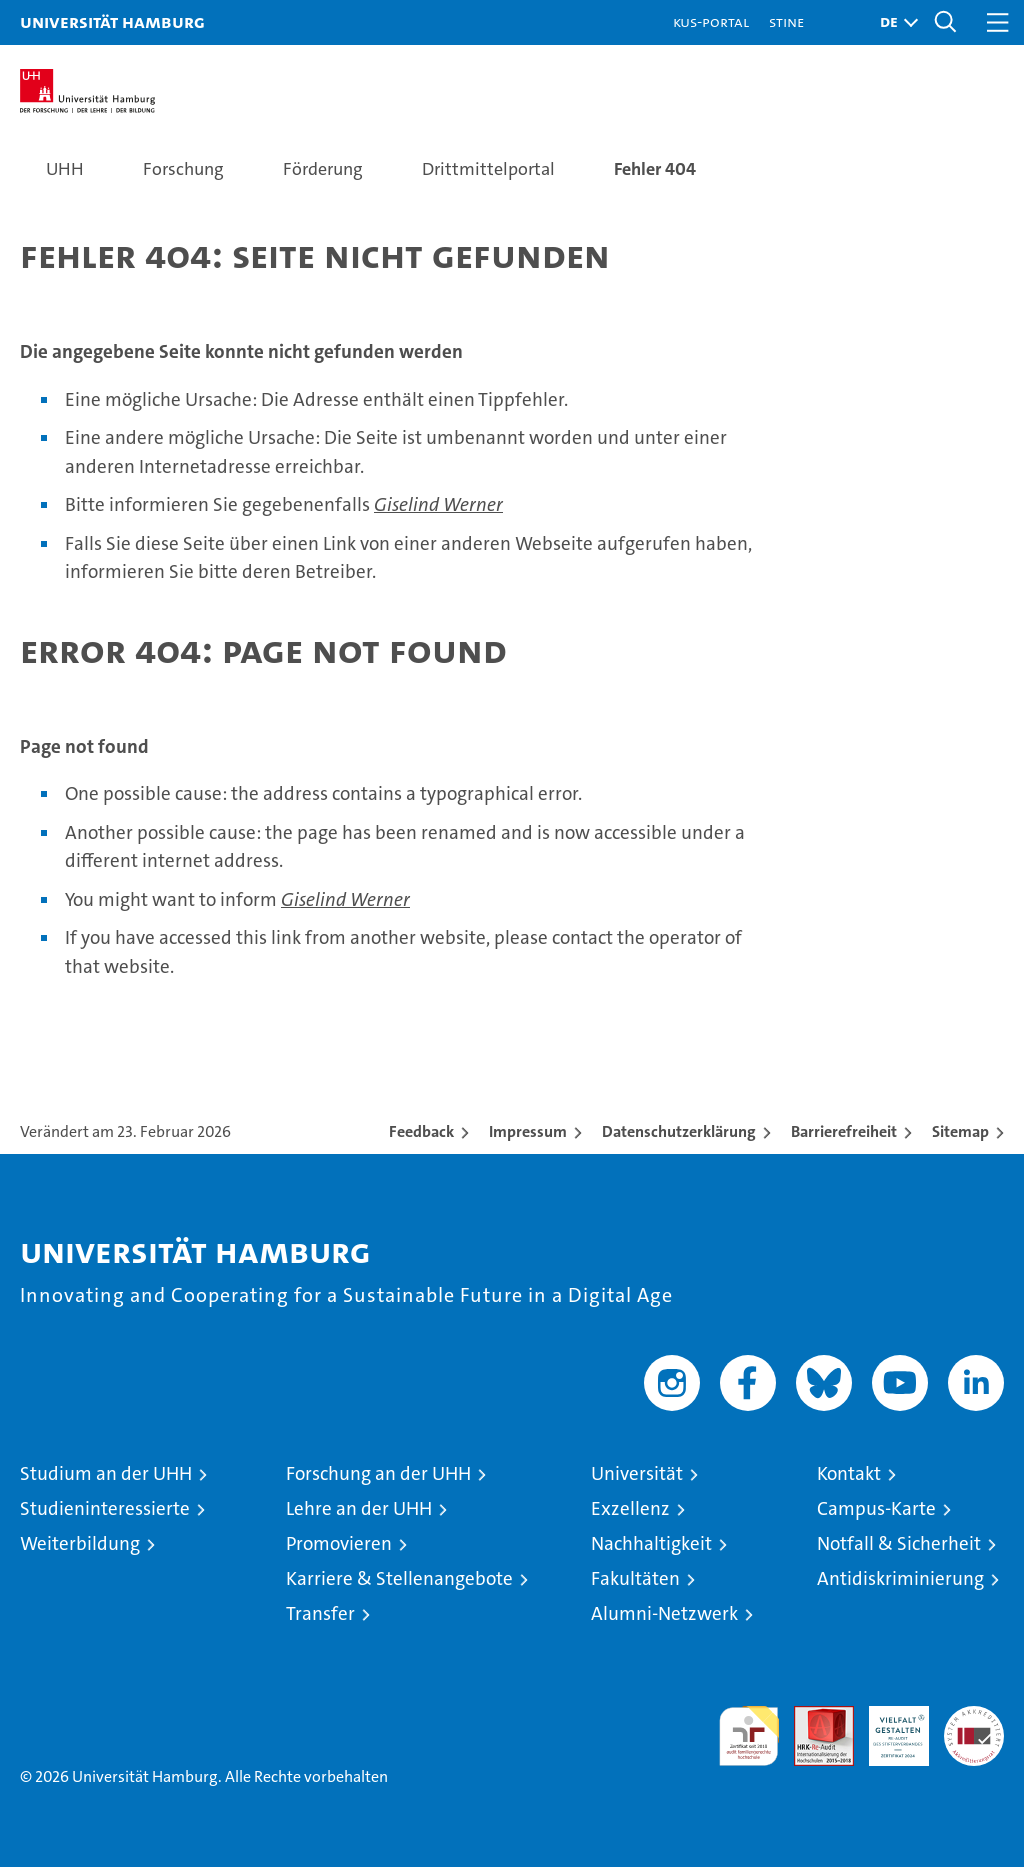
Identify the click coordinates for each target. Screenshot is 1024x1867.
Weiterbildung (80, 1543)
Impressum (528, 1131)
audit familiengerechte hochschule (749, 1736)
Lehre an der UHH (359, 1508)
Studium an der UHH (106, 1473)
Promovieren (339, 1543)
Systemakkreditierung (974, 1716)
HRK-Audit (888, 1727)
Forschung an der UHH (378, 1473)
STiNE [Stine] (786, 21)
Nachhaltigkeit (651, 1543)
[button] (894, 22)
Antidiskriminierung (900, 1578)
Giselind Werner (438, 504)
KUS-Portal (711, 21)
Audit (813, 1716)
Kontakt (849, 1473)
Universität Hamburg (112, 21)
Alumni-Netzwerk (664, 1613)
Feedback (421, 1131)
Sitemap (960, 1131)
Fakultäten (635, 1578)
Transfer (320, 1613)
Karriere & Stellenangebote (399, 1578)
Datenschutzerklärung (679, 1131)
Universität (637, 1473)
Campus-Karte (876, 1508)
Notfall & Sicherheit (899, 1543)
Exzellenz (630, 1508)
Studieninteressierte (105, 1508)
